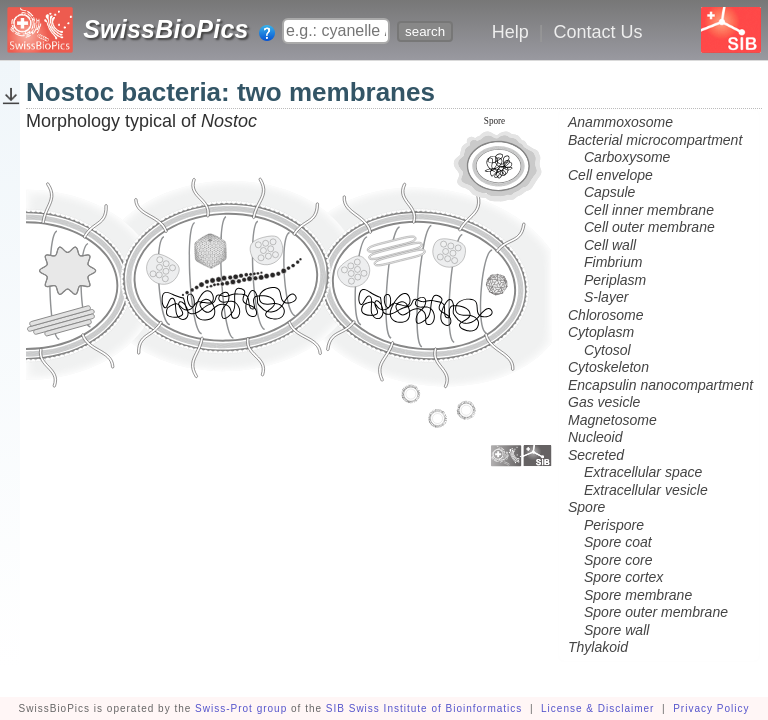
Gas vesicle (604, 402)
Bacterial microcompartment (655, 140)
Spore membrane (638, 595)
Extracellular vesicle (646, 490)
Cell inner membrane (649, 210)
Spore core (618, 560)
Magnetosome (612, 420)
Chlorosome (605, 315)
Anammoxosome (620, 122)
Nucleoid (595, 437)
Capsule (609, 192)
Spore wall (616, 630)
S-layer (606, 297)
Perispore (614, 525)
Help (510, 32)
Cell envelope (610, 175)
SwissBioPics (166, 29)
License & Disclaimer (597, 708)
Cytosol (607, 350)
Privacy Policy (711, 708)
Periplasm (615, 280)
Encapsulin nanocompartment (660, 385)
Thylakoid (598, 647)
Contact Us (597, 32)
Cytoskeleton (608, 367)
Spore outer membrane (656, 612)
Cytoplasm (601, 332)
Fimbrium (613, 262)
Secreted (596, 455)
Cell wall (610, 245)
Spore (586, 507)
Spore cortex (623, 577)
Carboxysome (627, 157)
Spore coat (618, 542)
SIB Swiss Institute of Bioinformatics (424, 708)
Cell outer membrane (649, 227)
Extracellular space (643, 472)
